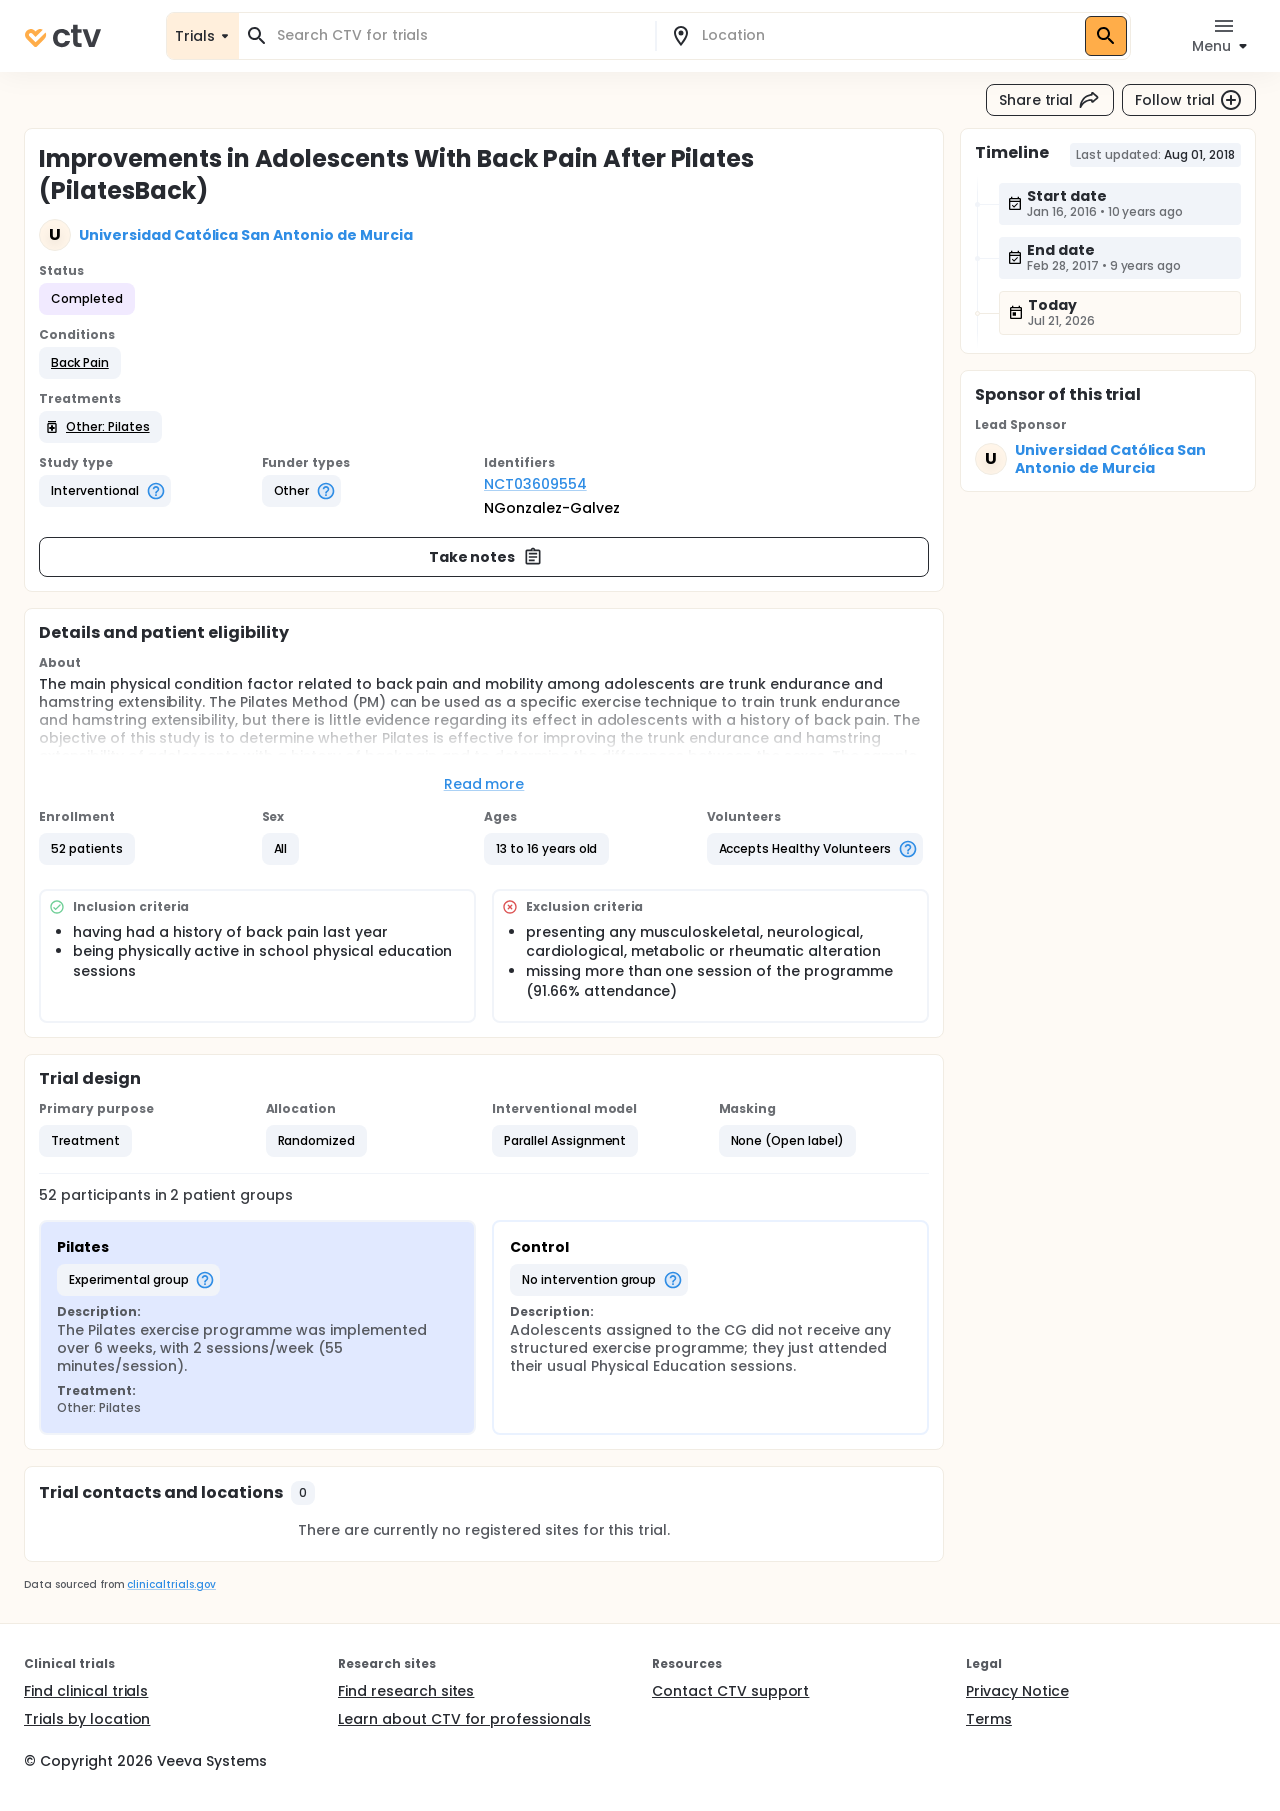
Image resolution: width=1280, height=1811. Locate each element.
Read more (484, 784)
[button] (80, 363)
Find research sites (406, 1691)
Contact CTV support (730, 1691)
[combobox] (459, 35)
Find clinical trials (86, 1691)
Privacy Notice (1017, 1691)
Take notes (486, 557)
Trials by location (87, 1719)
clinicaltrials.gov (171, 1584)
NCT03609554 (535, 484)
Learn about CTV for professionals (464, 1719)
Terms (989, 1719)
